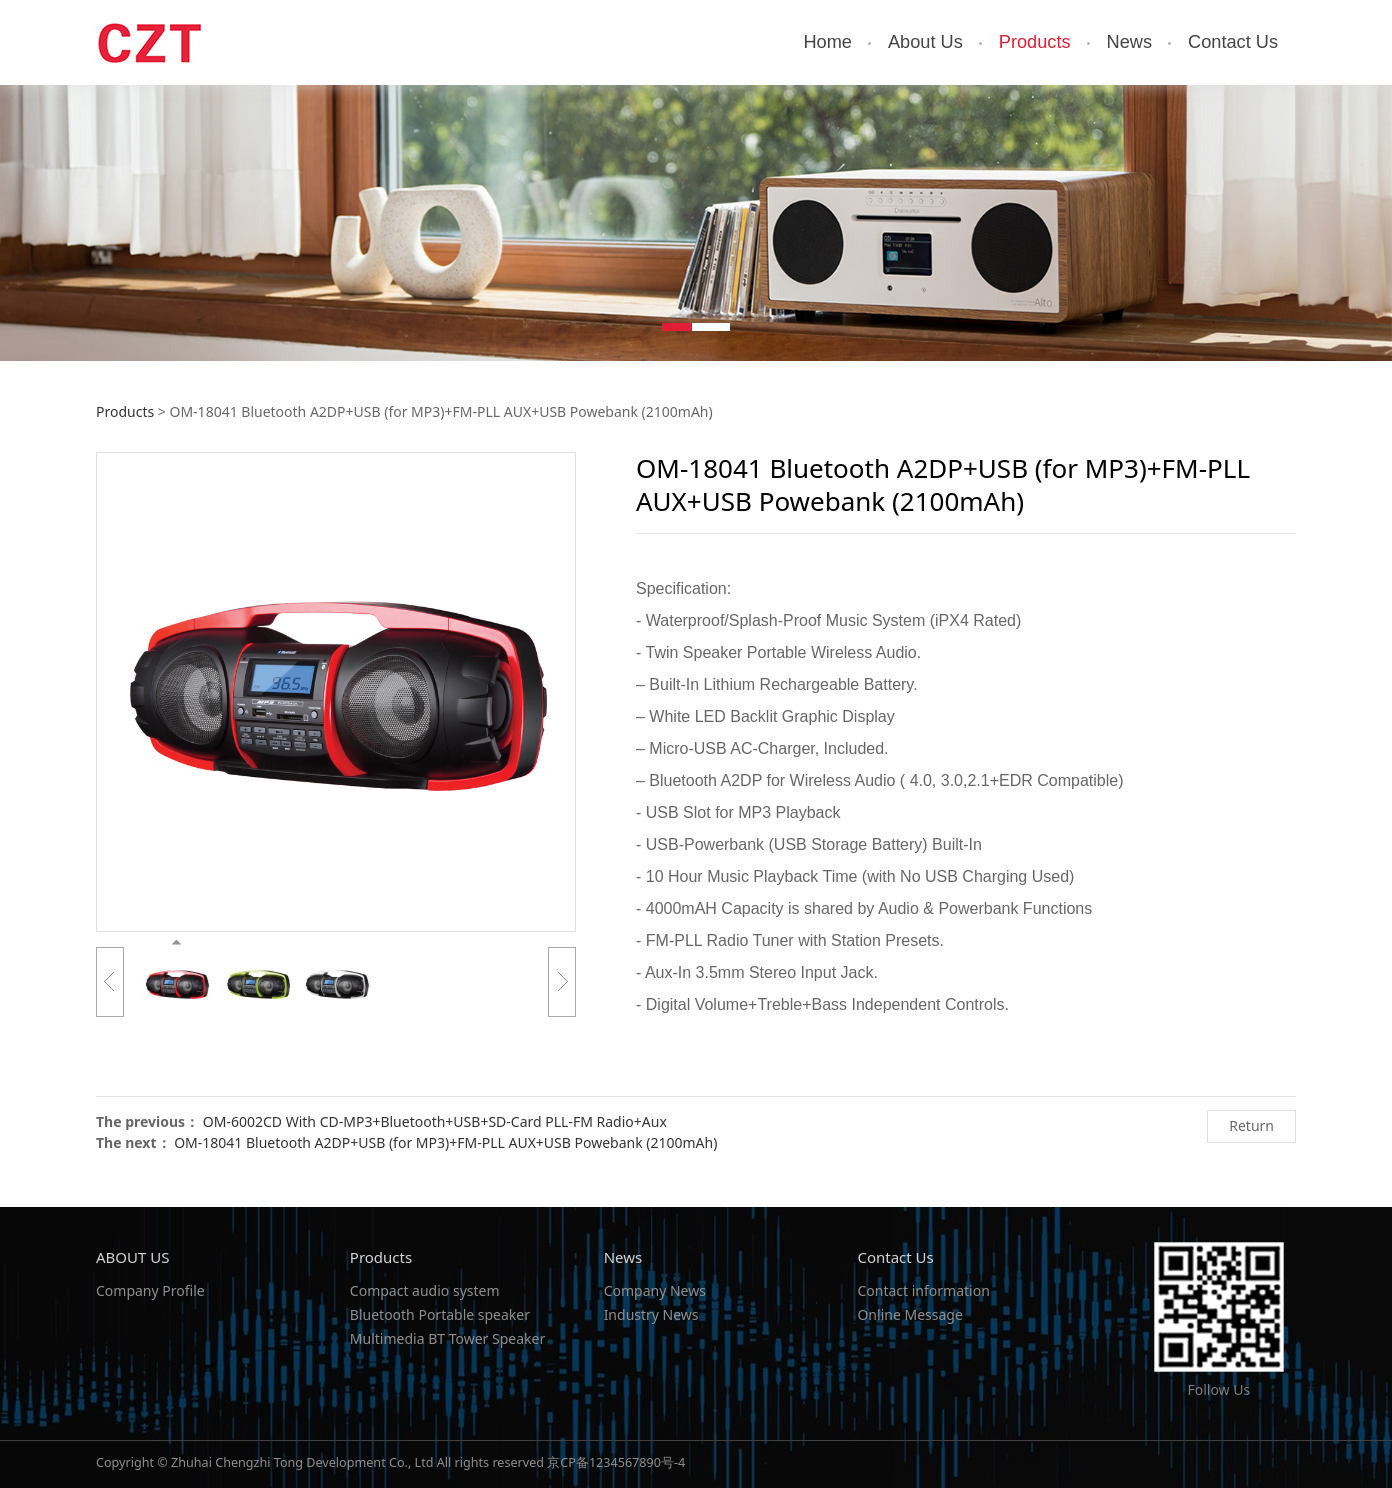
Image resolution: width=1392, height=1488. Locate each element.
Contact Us (1233, 42)
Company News (655, 1290)
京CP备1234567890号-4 (616, 1462)
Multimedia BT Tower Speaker (447, 1338)
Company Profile (150, 1290)
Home (827, 42)
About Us (925, 42)
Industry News (651, 1314)
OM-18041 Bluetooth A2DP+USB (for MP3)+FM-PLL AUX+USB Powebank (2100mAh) (445, 1142)
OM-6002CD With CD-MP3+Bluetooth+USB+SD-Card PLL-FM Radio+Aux (435, 1121)
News (1129, 42)
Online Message (909, 1314)
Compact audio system (425, 1290)
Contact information (923, 1290)
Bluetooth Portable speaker (440, 1314)
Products (1035, 42)
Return (1251, 1125)
